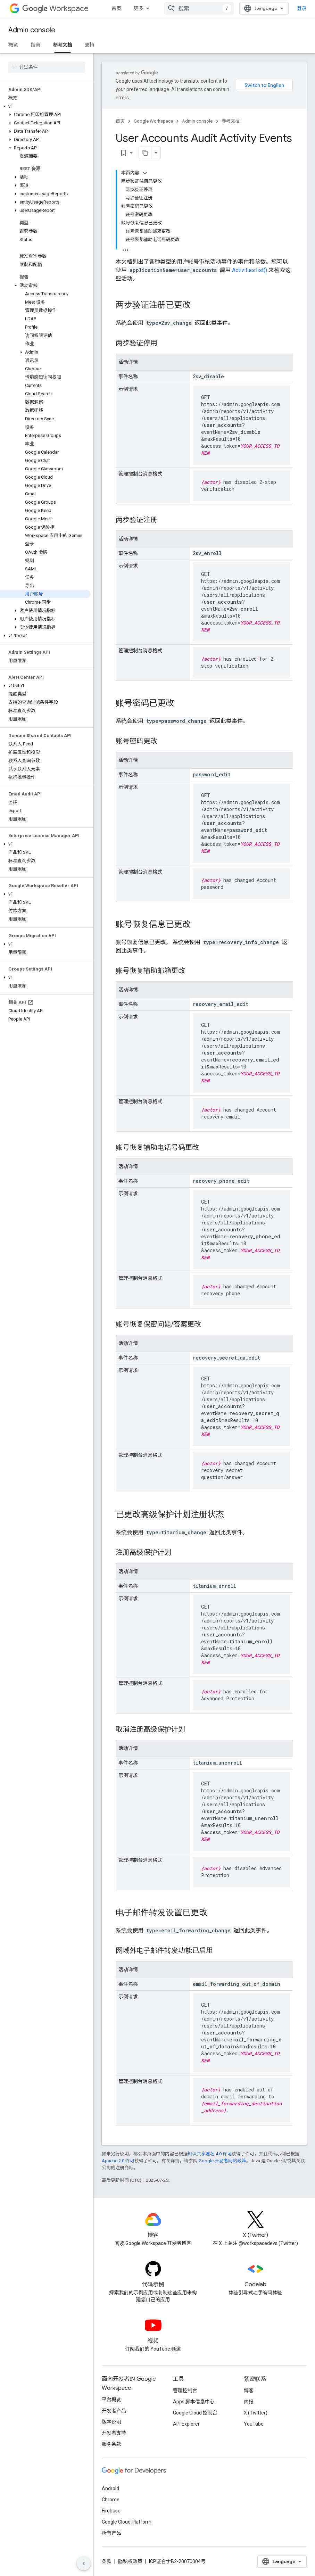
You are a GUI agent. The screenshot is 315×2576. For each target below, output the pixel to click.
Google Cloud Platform (126, 2522)
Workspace (55, 8)
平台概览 (111, 2399)
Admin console (31, 30)
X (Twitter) (255, 2413)
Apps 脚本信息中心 (194, 2401)
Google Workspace (153, 121)
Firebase (111, 2510)
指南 (35, 45)
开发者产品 (114, 2410)
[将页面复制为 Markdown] (145, 153)
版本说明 (111, 2422)
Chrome (110, 2499)
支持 (89, 45)
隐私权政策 (130, 2561)
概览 (13, 45)
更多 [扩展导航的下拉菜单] (138, 8)
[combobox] (199, 8)
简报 (249, 2401)
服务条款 (111, 2444)
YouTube (254, 2424)
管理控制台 (185, 2390)
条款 (106, 2561)
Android (110, 2488)
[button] (45, 106)
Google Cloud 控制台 (195, 2413)
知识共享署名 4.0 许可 (210, 2153)
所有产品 (111, 2533)
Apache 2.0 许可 (118, 2160)
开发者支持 (114, 2433)
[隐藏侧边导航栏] (84, 2563)
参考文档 (231, 121)
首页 (116, 8)
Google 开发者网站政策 (222, 2160)
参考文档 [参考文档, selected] (62, 45)
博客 (249, 2390)
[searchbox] (46, 67)
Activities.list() (249, 270)
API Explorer (186, 2424)
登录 (302, 8)
